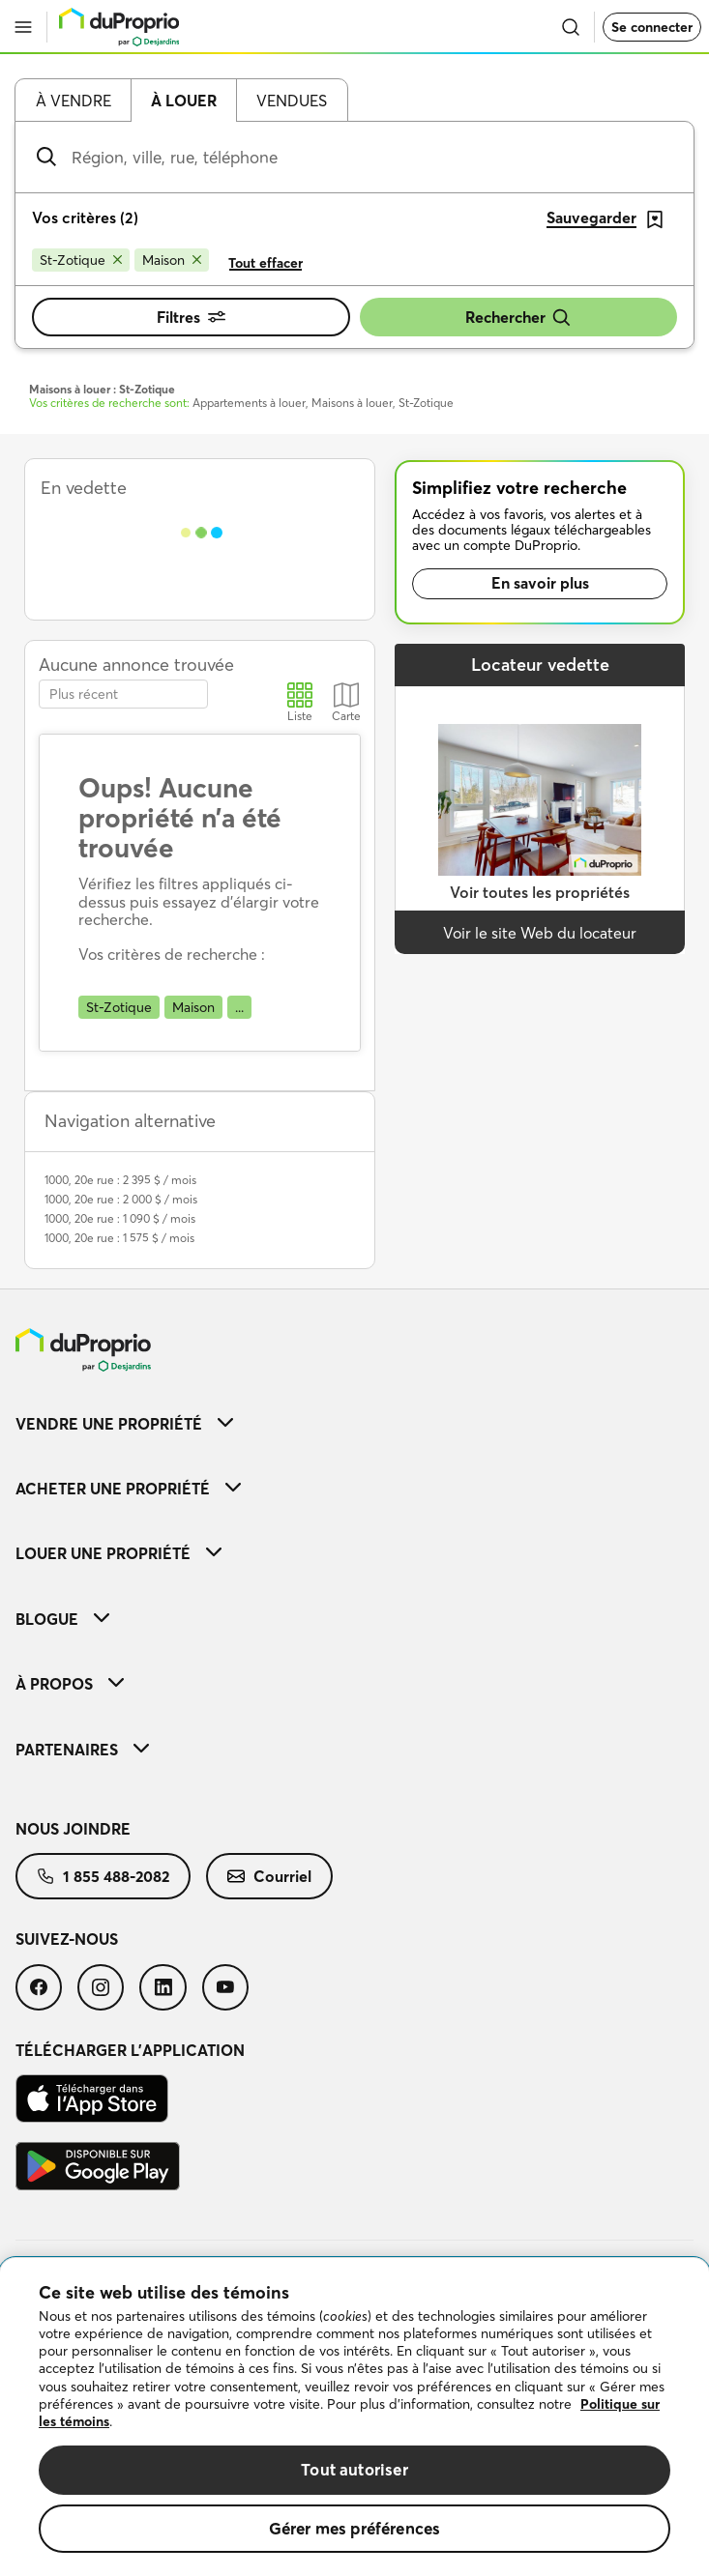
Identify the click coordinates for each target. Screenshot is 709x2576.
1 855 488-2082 (103, 1876)
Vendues (291, 100)
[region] (354, 2417)
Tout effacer (265, 263)
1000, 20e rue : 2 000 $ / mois (120, 1199)
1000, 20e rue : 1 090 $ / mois (119, 1218)
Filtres (191, 317)
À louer (184, 100)
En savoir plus (540, 583)
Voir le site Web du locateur (539, 932)
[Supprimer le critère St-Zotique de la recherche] (81, 260)
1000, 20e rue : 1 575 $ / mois (119, 1237)
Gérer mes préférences (355, 2528)
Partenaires (82, 1749)
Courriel (269, 1876)
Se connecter (652, 27)
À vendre (73, 100)
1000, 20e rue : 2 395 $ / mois (120, 1179)
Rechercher (518, 317)
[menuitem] (354, 1423)
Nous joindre (73, 1828)
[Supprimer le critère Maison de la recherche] (171, 260)
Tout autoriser (354, 2469)
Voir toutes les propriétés (540, 892)
